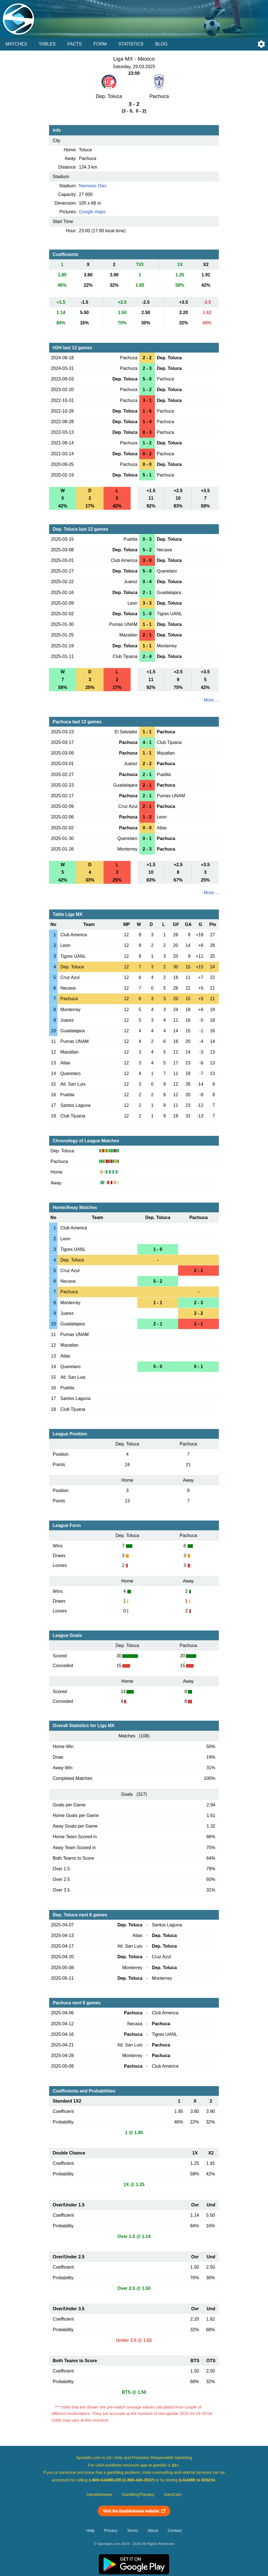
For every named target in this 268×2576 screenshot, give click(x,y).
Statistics (130, 44)
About (152, 2530)
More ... (211, 700)
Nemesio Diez (93, 185)
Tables (47, 44)
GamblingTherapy (138, 2494)
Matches (16, 44)
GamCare (173, 2494)
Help (90, 2530)
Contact (175, 2530)
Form (100, 44)
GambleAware (100, 2494)
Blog (161, 44)
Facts (74, 44)
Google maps (92, 211)
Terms (132, 2530)
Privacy (111, 2530)
